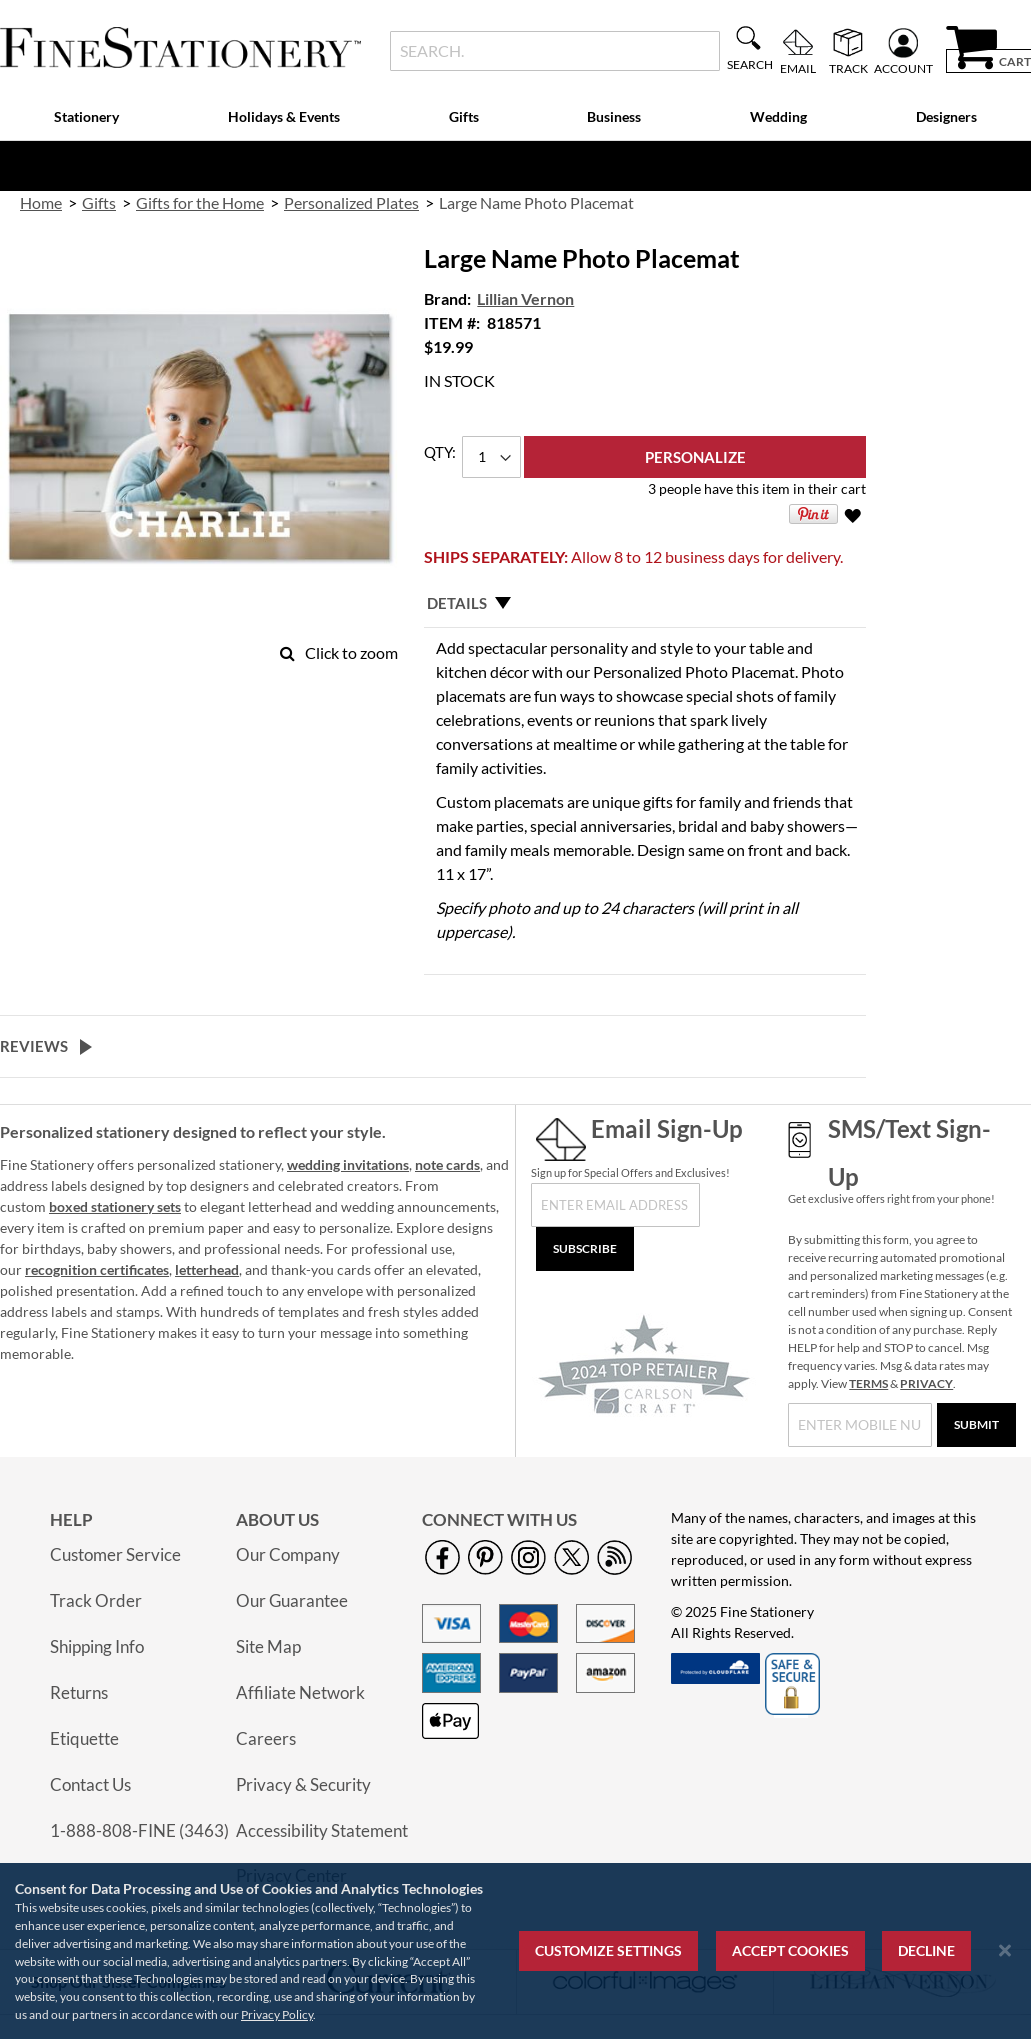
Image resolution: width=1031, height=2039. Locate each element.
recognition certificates (97, 1269)
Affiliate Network (300, 1692)
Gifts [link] (99, 202)
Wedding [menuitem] (778, 116)
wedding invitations (348, 1164)
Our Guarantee (292, 1600)
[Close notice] (1005, 1950)
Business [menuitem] (614, 116)
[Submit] (976, 1425)
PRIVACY (926, 1383)
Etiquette (84, 1738)
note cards (447, 1164)
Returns (79, 1692)
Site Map (268, 1646)
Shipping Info (97, 1646)
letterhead (207, 1269)
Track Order (96, 1600)
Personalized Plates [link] (351, 202)
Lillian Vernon (525, 298)
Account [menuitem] (903, 68)
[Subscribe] (585, 1249)
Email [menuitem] (798, 68)
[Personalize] (695, 457)
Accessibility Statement (322, 1830)
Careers (266, 1738)
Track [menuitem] (848, 68)
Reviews (34, 1046)
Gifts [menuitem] (464, 116)
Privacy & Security (303, 1784)
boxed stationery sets (115, 1206)
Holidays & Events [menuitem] (284, 116)
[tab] (645, 603)
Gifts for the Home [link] (200, 202)
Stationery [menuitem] (86, 116)
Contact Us (90, 1784)
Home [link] (41, 202)
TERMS (868, 1383)
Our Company (288, 1554)
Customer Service (115, 1554)
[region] (515, 1951)
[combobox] (555, 51)
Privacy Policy (277, 2014)
